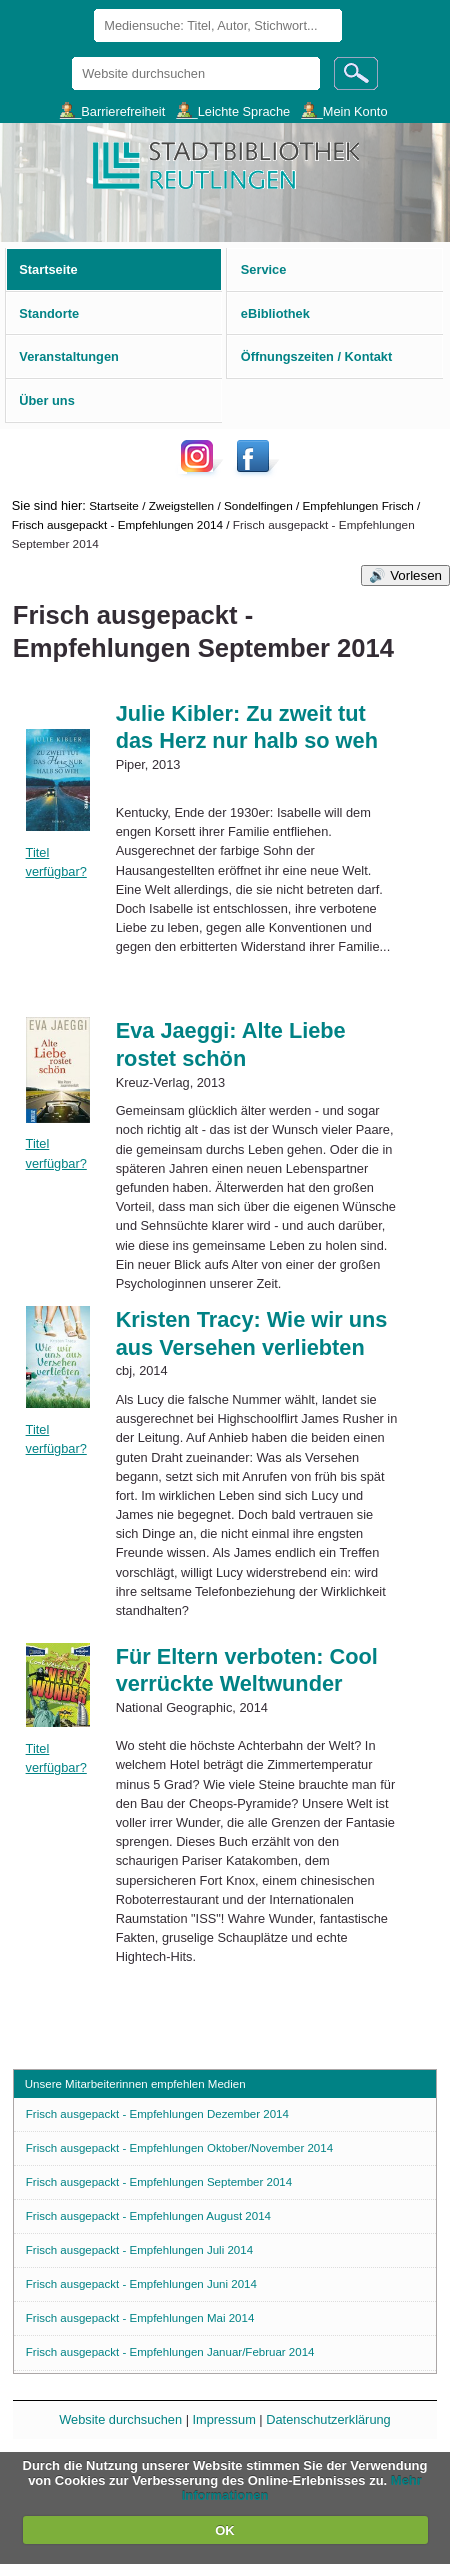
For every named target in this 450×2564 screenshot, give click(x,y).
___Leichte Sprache (233, 110)
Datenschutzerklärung (328, 2419)
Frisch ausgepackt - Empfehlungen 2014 (117, 524)
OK (225, 2530)
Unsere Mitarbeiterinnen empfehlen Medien (135, 2084)
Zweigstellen (181, 505)
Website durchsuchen (71, 56)
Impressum (224, 2419)
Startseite (114, 505)
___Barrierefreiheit (112, 110)
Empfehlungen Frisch (358, 505)
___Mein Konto (344, 110)
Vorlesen (416, 575)
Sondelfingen (258, 505)
